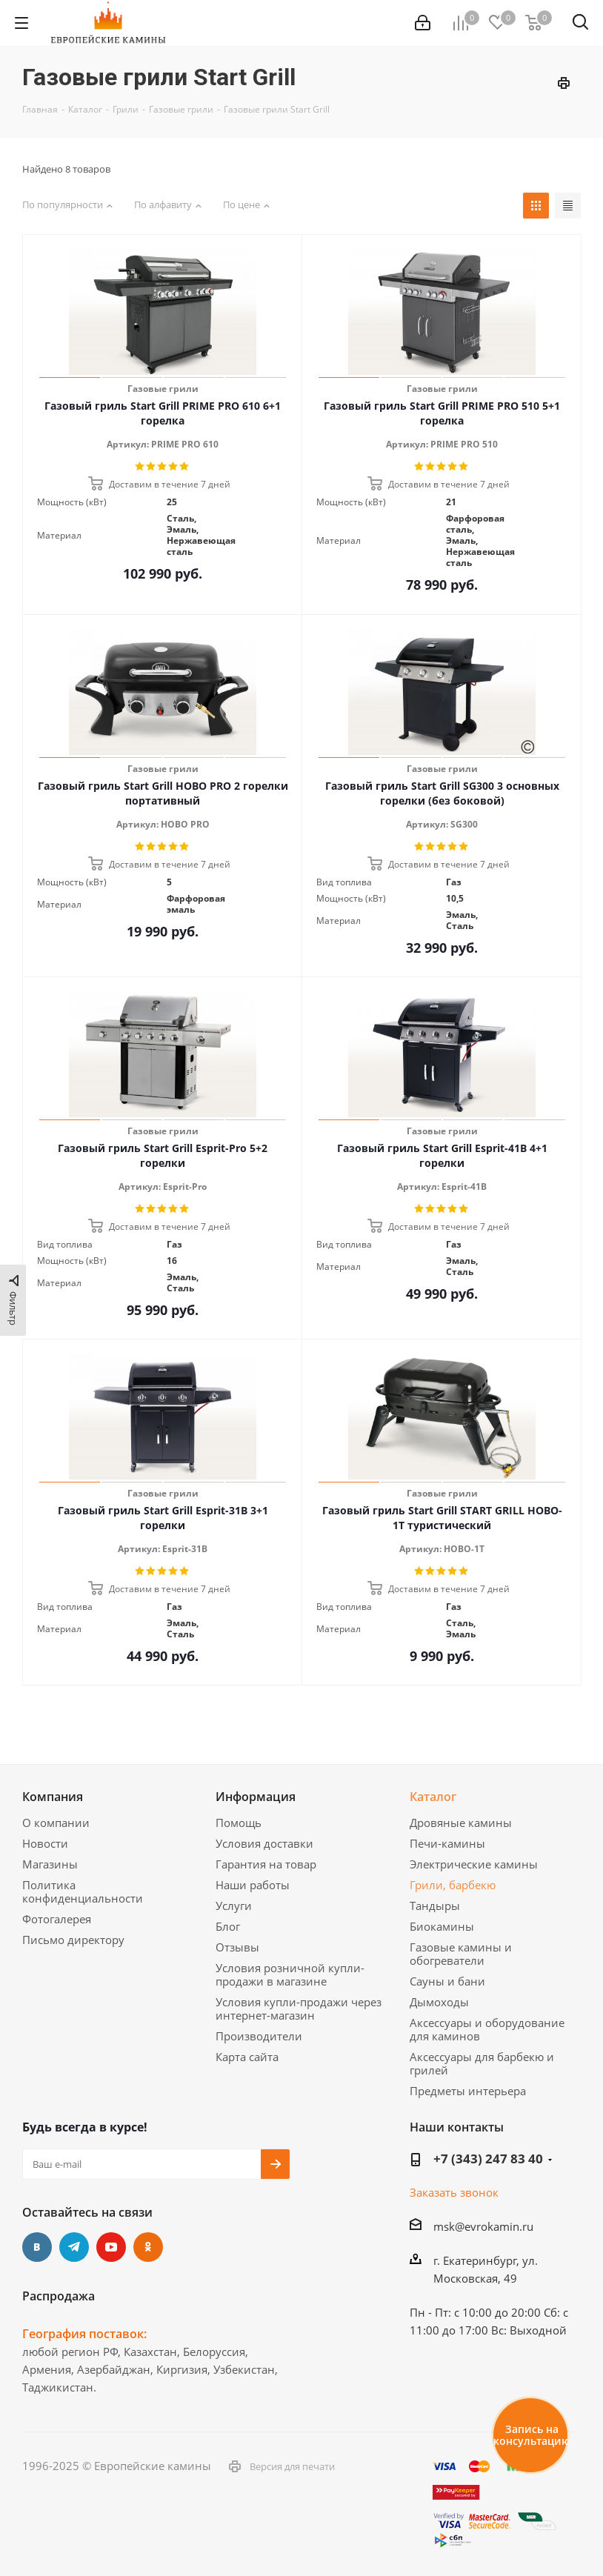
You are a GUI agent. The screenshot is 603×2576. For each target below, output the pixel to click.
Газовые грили (163, 388)
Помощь (238, 1822)
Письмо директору (73, 1939)
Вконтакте (37, 2247)
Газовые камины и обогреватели (461, 1954)
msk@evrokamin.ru (483, 2226)
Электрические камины (474, 1864)
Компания (52, 1796)
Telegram (74, 2247)
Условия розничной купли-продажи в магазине (290, 1974)
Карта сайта (247, 2056)
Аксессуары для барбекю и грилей (482, 2063)
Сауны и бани (447, 1981)
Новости (45, 1843)
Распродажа (58, 2296)
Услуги (234, 1905)
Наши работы (253, 1884)
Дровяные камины (461, 1822)
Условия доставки (264, 1843)
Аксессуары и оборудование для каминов (487, 2029)
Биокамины (442, 1926)
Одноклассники (148, 2247)
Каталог (433, 1796)
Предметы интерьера (468, 2090)
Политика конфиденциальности (82, 1891)
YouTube (111, 2247)
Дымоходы (439, 2001)
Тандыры (435, 1905)
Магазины (50, 1864)
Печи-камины (447, 1843)
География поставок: (84, 2334)
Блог (228, 1926)
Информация (256, 1796)
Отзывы (237, 1947)
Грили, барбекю (453, 1884)
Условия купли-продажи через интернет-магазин (299, 2008)
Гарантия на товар (266, 1864)
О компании (56, 1822)
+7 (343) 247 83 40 (488, 2159)
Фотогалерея (56, 1918)
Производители (259, 2035)
